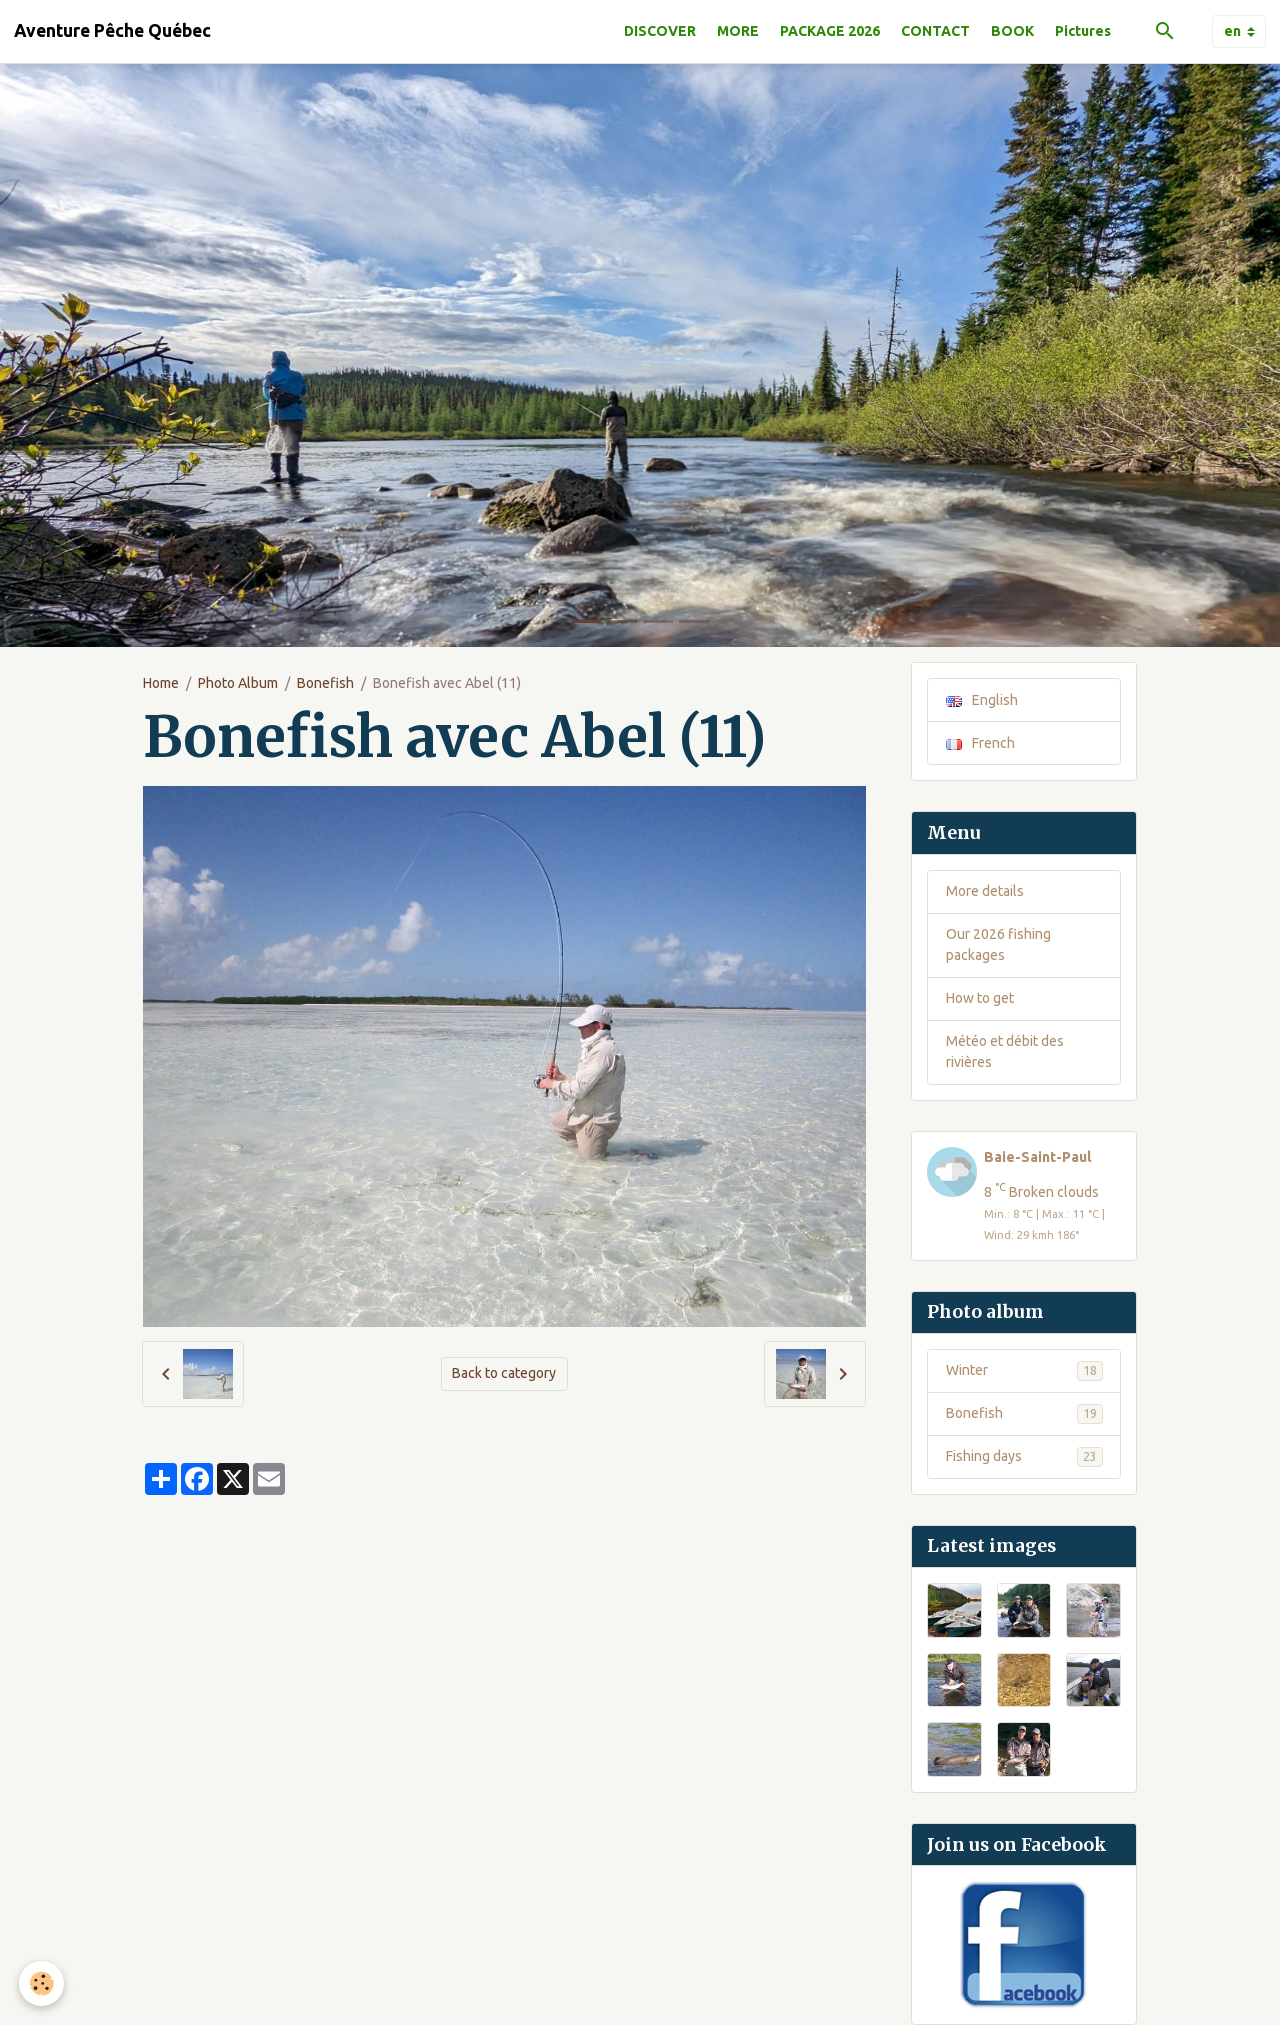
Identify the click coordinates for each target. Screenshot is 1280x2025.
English (982, 700)
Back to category (504, 1373)
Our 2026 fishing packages (998, 944)
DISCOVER (660, 31)
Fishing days (1024, 1457)
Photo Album (238, 683)
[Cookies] (42, 1983)
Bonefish (325, 683)
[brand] (112, 31)
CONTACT (935, 31)
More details (985, 891)
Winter (1024, 1371)
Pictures (1083, 31)
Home (161, 683)
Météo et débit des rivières (1005, 1051)
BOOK (1012, 31)
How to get (980, 998)
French (980, 743)
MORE (738, 31)
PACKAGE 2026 (830, 31)
